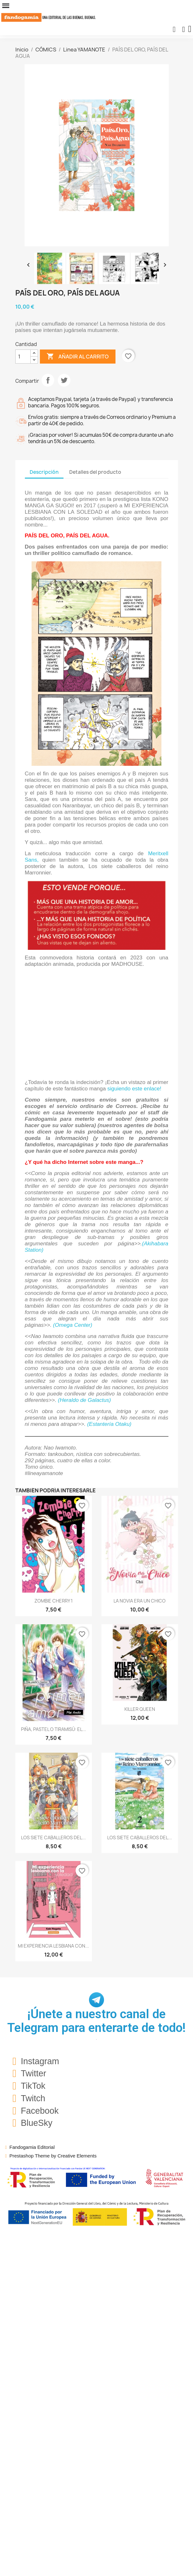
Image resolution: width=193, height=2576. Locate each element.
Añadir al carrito (78, 356)
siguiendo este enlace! (134, 1089)
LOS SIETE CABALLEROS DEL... (53, 1837)
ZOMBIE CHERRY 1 (53, 1601)
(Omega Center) (72, 1325)
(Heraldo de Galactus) (84, 1400)
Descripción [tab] (44, 472)
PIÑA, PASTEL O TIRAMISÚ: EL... (53, 1729)
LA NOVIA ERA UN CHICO (140, 1601)
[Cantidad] (23, 357)
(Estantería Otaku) (109, 1424)
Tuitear (64, 380)
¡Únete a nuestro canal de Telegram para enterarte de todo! (96, 2021)
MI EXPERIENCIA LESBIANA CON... (53, 1946)
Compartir (47, 380)
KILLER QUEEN (139, 1709)
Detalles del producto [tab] (95, 472)
